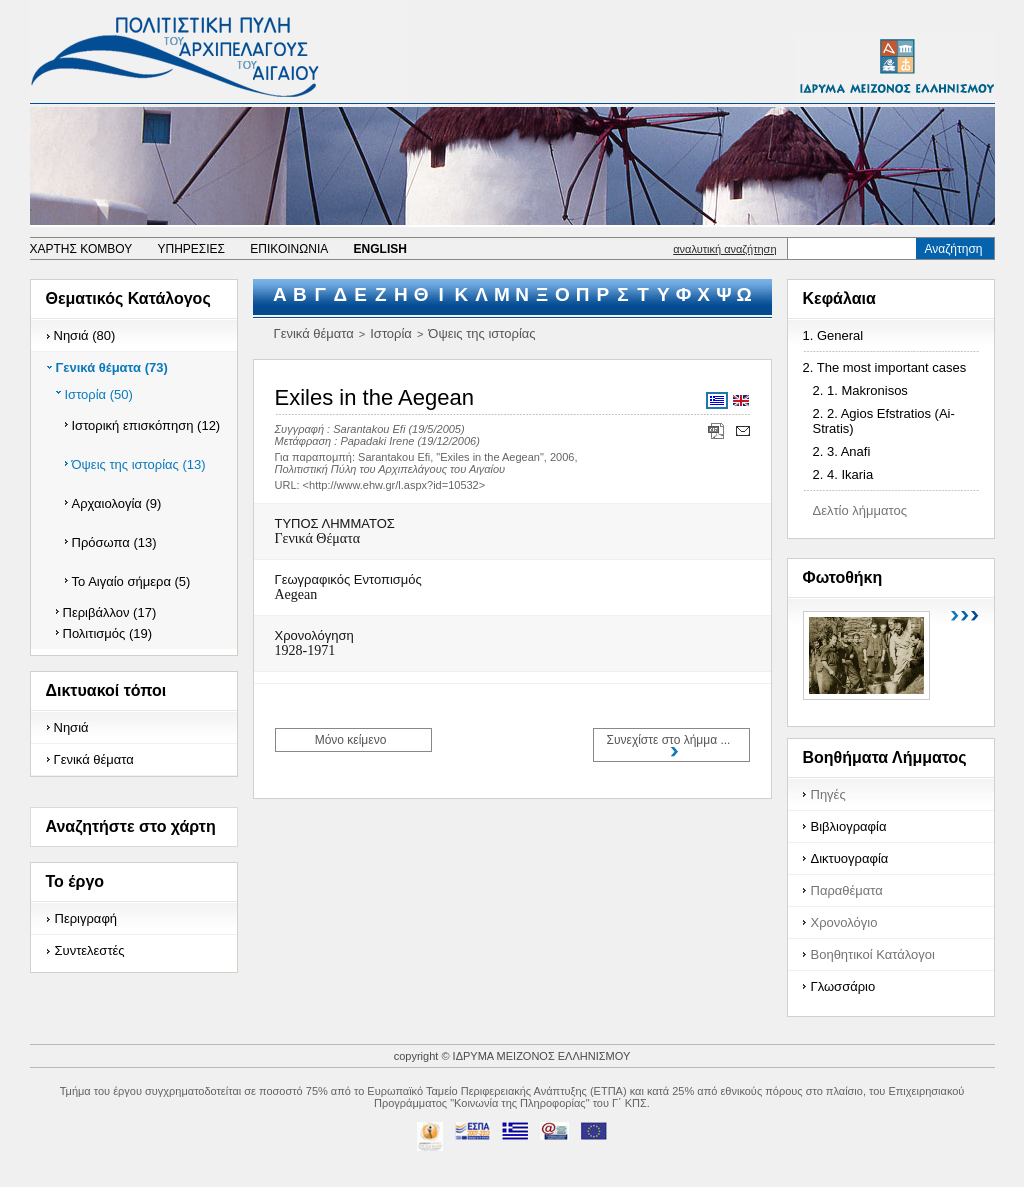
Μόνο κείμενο (351, 740)
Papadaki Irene (377, 441)
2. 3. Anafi (842, 451)
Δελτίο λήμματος (860, 510)
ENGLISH (380, 249)
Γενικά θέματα (94, 759)
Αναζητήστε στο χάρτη (131, 826)
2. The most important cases (885, 367)
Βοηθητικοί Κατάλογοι (873, 954)
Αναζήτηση (954, 249)
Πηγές (828, 794)
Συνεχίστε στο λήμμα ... (669, 740)
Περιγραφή (86, 918)
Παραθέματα (847, 890)
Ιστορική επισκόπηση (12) (146, 425)
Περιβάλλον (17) (110, 612)
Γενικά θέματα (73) (112, 367)
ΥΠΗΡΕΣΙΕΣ (191, 249)
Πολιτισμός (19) (108, 633)
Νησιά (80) (85, 335)
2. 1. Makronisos (860, 390)
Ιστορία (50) (99, 394)
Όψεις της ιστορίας (481, 333)
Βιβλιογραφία (849, 826)
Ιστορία (391, 333)
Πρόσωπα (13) (114, 542)
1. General (833, 335)
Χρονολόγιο (844, 922)
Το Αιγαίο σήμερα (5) (131, 581)
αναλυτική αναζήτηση (724, 249)
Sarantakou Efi (369, 429)
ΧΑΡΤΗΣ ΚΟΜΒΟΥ (81, 249)
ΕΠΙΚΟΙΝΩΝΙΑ (289, 249)
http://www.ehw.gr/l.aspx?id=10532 (394, 485)
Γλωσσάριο (843, 986)
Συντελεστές (90, 950)
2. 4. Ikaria (843, 474)
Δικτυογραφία (850, 858)
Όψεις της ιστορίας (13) (139, 464)
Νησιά (71, 727)
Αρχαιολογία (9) (117, 503)
